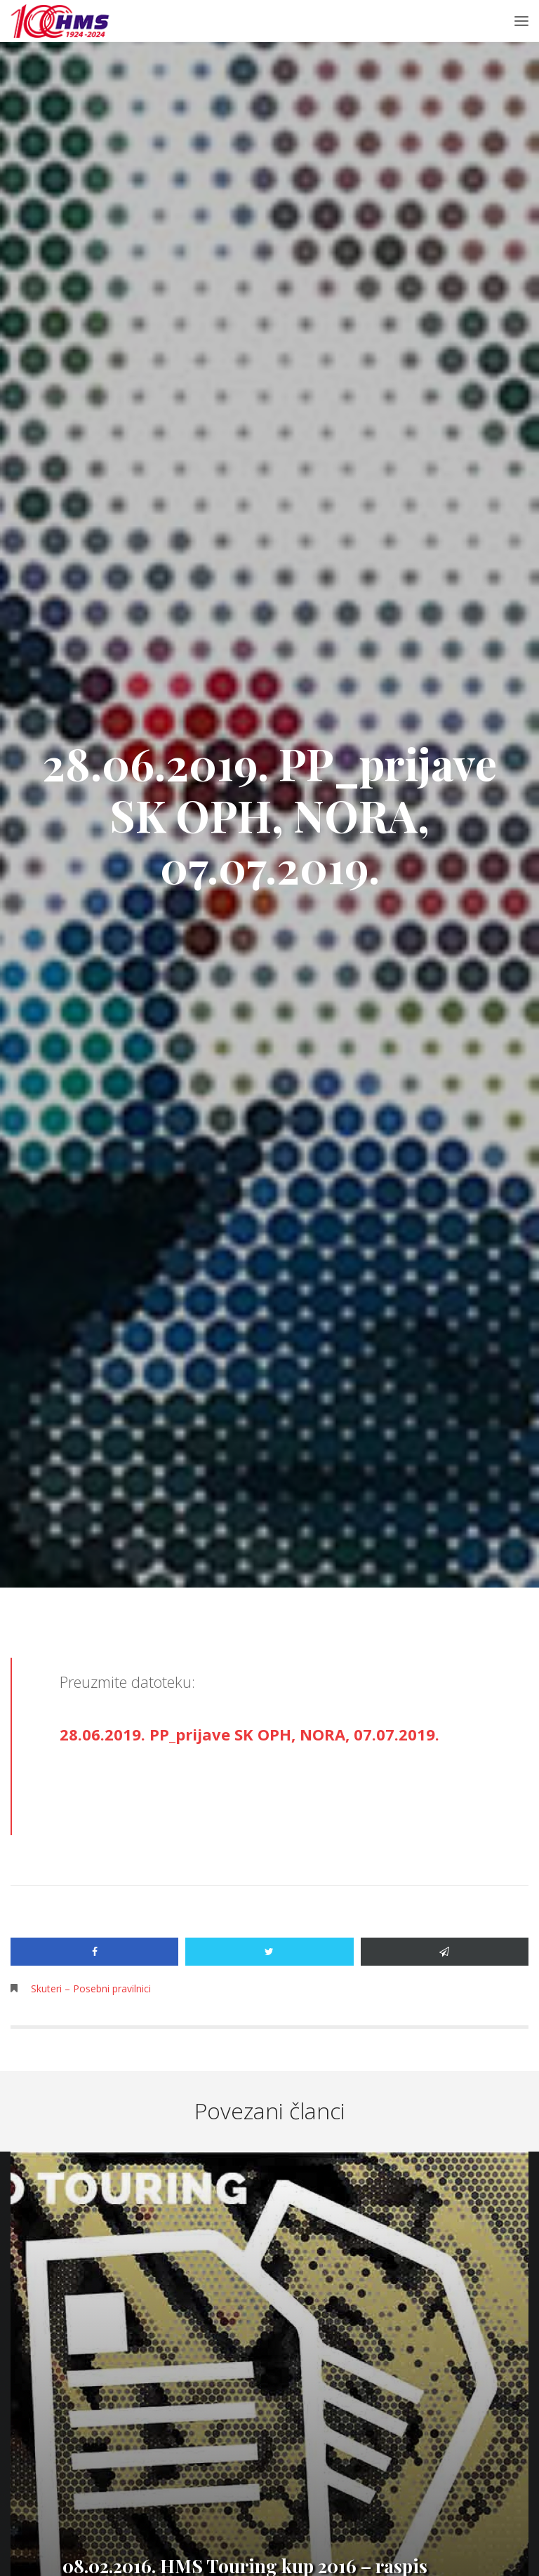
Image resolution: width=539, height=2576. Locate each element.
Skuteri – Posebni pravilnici (91, 1988)
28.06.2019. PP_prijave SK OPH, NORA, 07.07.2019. (249, 1734)
